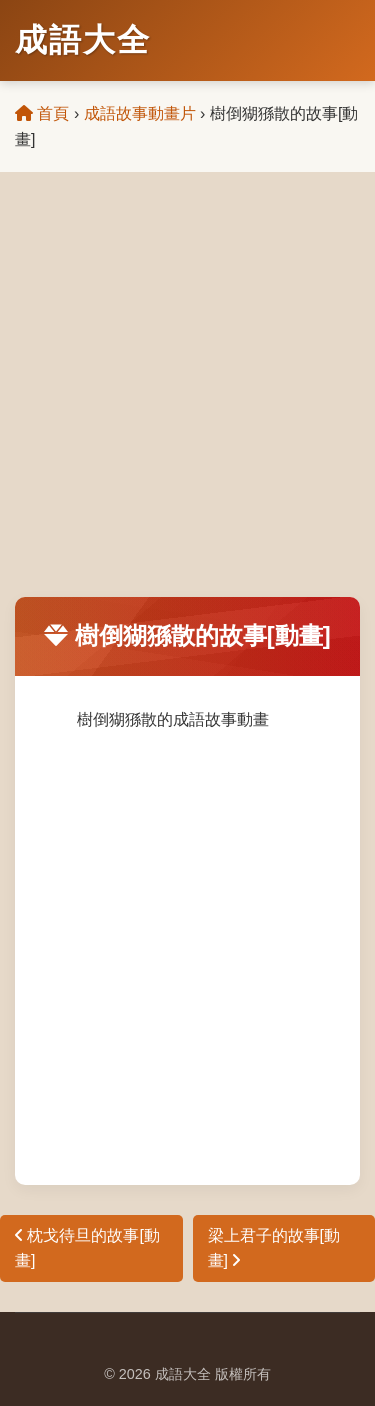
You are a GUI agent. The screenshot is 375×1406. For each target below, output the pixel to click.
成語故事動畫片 (140, 113)
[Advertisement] (187, 399)
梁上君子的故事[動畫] (274, 1248)
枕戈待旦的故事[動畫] (87, 1248)
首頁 (42, 113)
